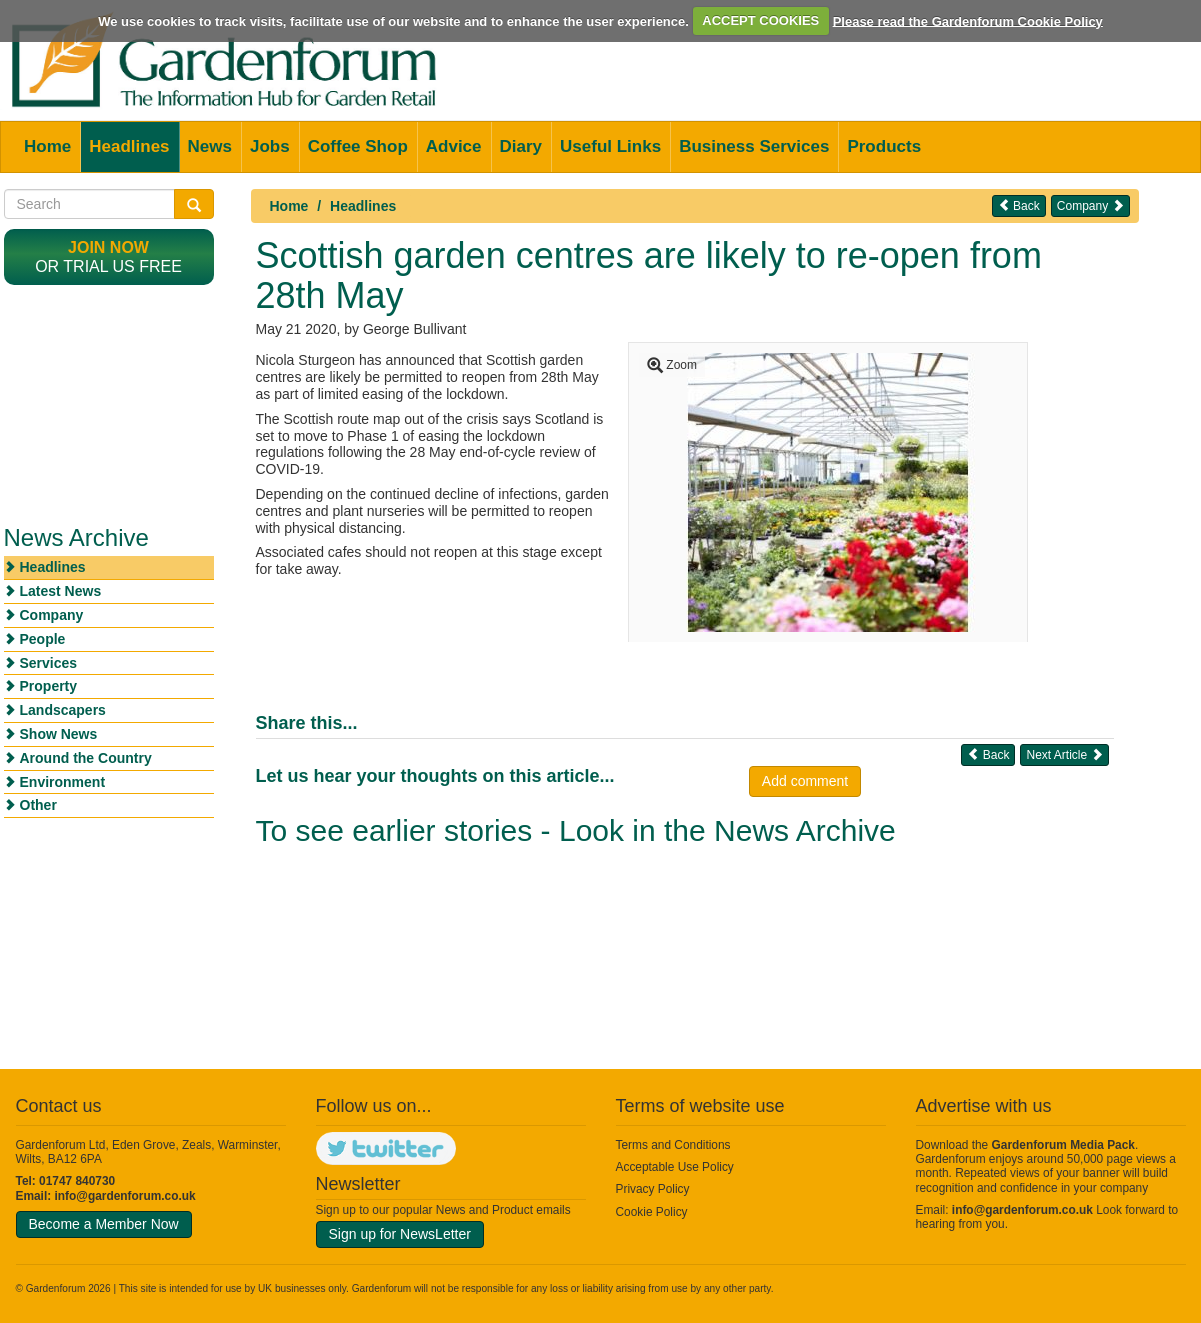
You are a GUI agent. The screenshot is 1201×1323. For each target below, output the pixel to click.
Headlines (129, 146)
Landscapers (63, 710)
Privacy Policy (653, 1189)
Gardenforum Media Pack (1063, 1145)
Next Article (1064, 754)
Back (1019, 205)
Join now (108, 247)
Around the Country (86, 758)
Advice (454, 146)
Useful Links (610, 146)
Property (49, 686)
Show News (59, 734)
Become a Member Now (104, 1224)
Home (47, 146)
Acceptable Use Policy (675, 1167)
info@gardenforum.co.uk (125, 1196)
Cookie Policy (652, 1212)
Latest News (61, 591)
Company (1090, 205)
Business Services (754, 146)
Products (884, 146)
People (43, 639)
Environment (63, 782)
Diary (521, 146)
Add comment (805, 781)
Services (49, 663)
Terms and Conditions (673, 1145)
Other (38, 805)
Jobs (270, 146)
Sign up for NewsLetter (400, 1234)
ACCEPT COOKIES (760, 20)
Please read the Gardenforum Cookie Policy (968, 20)
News (210, 146)
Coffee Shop (358, 146)
